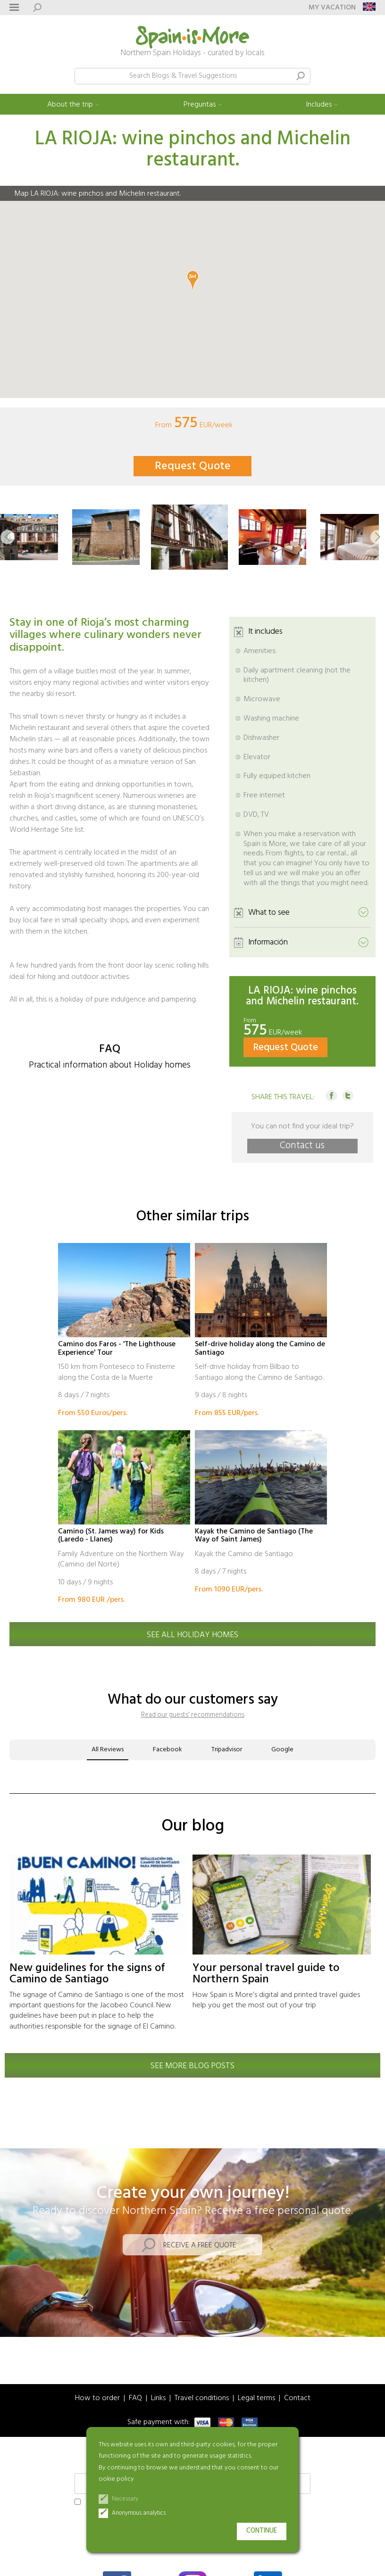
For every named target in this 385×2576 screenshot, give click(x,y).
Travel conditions (202, 2398)
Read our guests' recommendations (192, 1715)
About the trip (70, 105)
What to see (269, 912)
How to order (97, 2398)
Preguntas (200, 105)
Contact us (302, 1146)
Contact (297, 2398)
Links (158, 2398)
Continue (261, 2531)
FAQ (135, 2398)
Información (268, 942)
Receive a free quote (199, 2245)
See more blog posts (192, 2066)
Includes (319, 105)
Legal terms (256, 2398)
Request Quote (193, 466)
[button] (7, 537)
